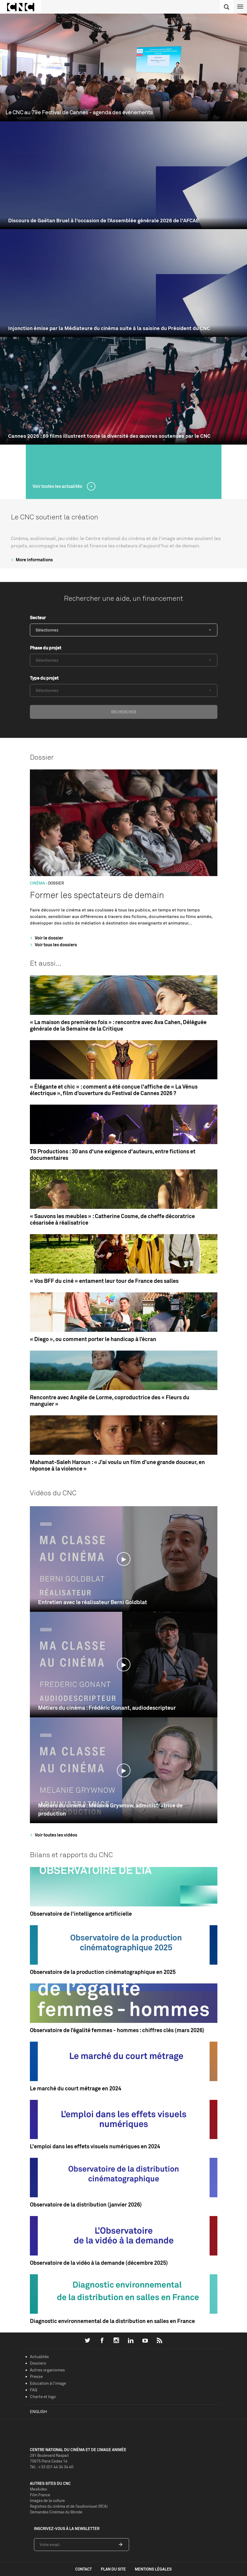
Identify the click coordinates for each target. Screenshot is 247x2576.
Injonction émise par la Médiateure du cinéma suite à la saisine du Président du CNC (109, 328)
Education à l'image (48, 2383)
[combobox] (123, 630)
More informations (31, 559)
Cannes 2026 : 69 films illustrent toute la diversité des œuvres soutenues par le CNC (109, 436)
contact (83, 2569)
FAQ (33, 2389)
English (38, 2411)
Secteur (38, 617)
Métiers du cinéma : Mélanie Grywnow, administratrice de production (110, 1809)
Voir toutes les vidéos (53, 1835)
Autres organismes (47, 2369)
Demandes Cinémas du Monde (56, 2512)
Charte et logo (43, 2396)
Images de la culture (47, 2500)
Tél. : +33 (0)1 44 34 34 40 (51, 2466)
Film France (40, 2494)
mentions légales (153, 2569)
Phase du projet (45, 648)
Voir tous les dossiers (53, 944)
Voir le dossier (46, 938)
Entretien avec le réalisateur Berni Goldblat (92, 1602)
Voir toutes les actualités (58, 486)
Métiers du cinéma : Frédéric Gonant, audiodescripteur (107, 1707)
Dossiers (38, 2363)
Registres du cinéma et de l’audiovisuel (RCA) (69, 2506)
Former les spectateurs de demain (97, 895)
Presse (36, 2376)
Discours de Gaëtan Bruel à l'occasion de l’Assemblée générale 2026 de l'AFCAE (103, 220)
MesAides (38, 2489)
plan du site (113, 2569)
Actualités (39, 2356)
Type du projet (44, 678)
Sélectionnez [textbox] (47, 630)
